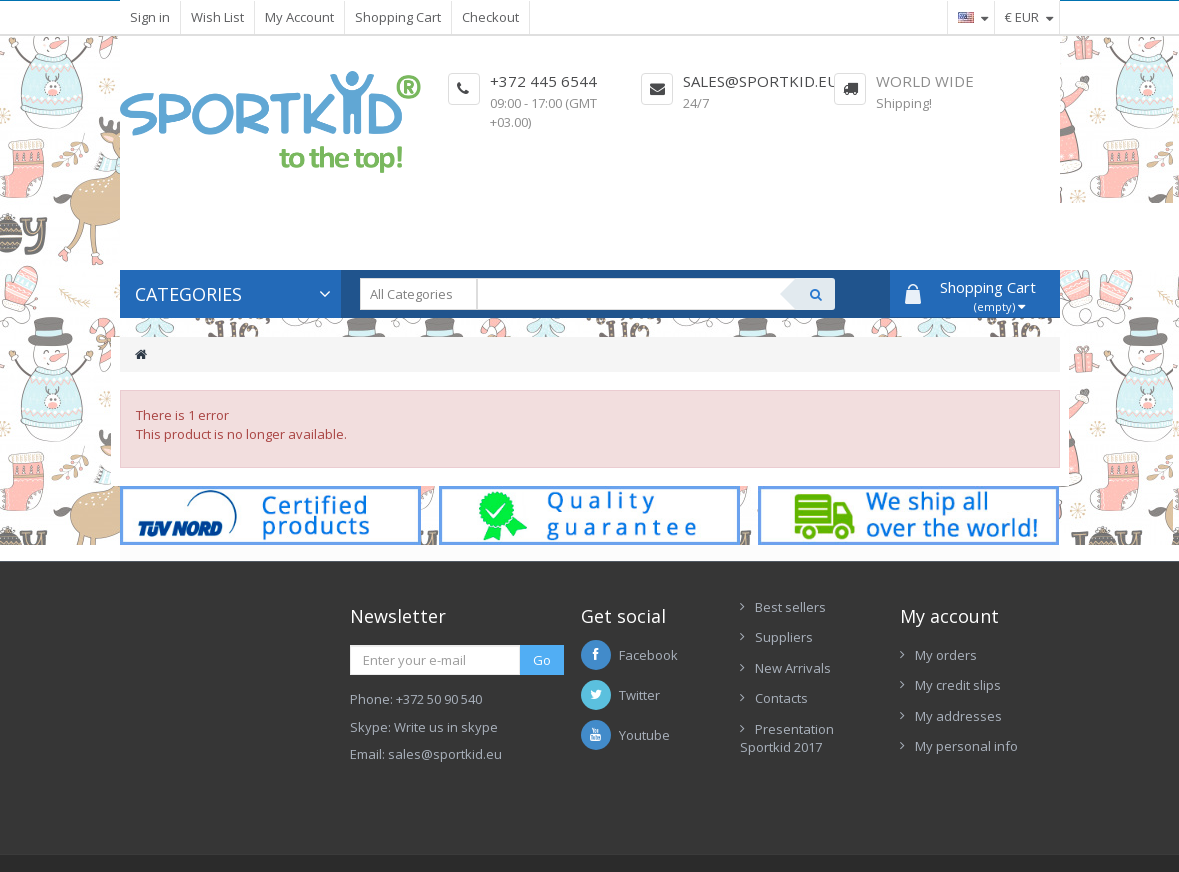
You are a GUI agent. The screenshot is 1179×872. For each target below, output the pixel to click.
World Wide (925, 81)
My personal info (966, 746)
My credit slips (958, 685)
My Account (299, 17)
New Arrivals (793, 668)
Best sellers (790, 607)
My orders (946, 655)
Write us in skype (446, 727)
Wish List (217, 17)
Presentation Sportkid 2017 (787, 738)
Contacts (781, 698)
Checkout (490, 17)
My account (949, 616)
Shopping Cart (398, 17)
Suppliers (784, 637)
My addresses (958, 716)
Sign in (150, 17)
